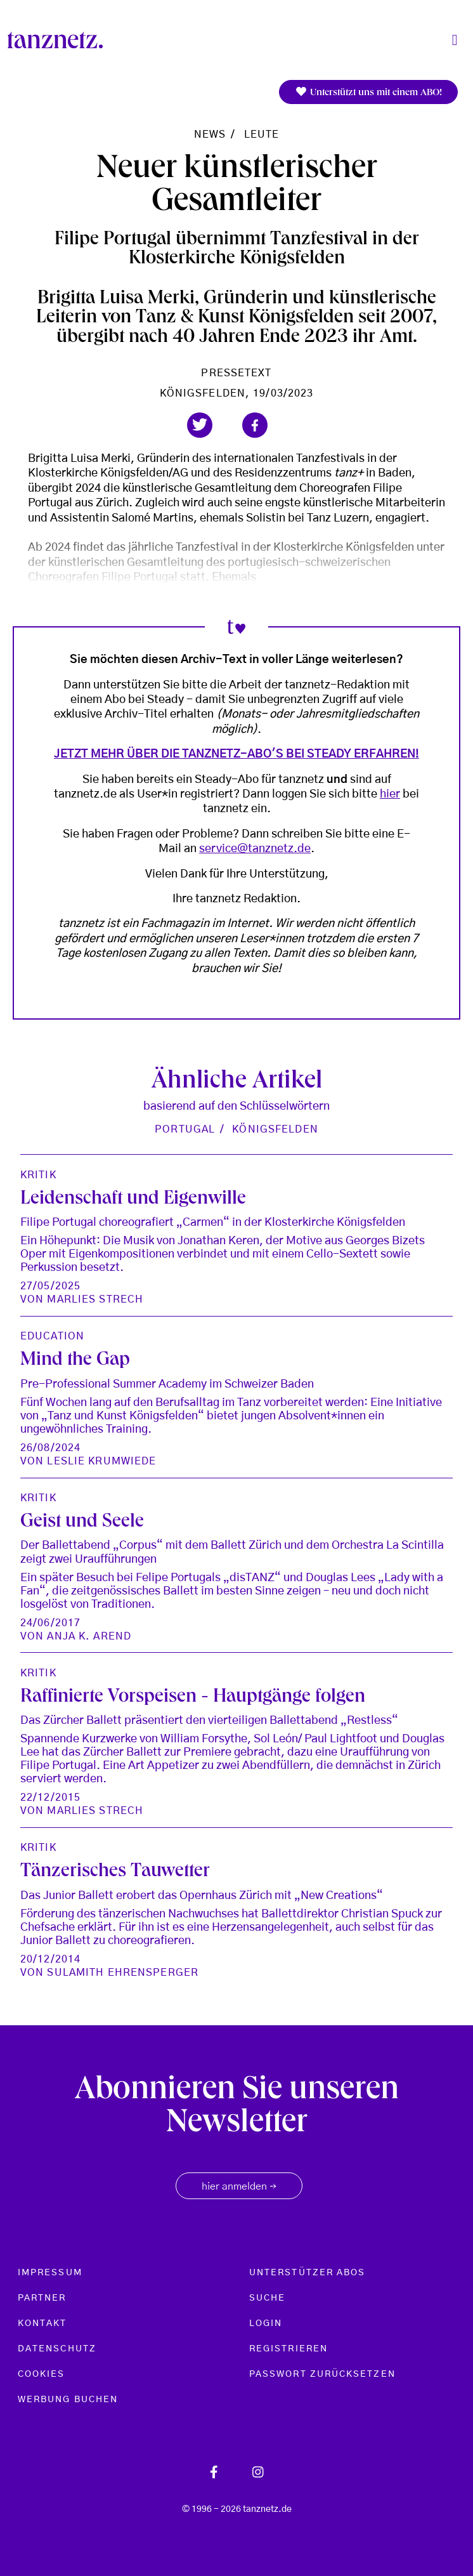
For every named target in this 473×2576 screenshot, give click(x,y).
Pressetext (236, 373)
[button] (199, 425)
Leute (262, 134)
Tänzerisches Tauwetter (115, 1872)
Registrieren (288, 2348)
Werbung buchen (68, 2399)
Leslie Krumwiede (101, 1461)
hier (390, 794)
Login (265, 2323)
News (210, 134)
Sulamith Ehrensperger (122, 1973)
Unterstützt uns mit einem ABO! (368, 92)
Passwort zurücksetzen (322, 2374)
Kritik (38, 1175)
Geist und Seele (82, 1522)
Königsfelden (275, 1129)
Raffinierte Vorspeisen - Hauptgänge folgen (192, 1697)
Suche (267, 2298)
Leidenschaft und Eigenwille (133, 1199)
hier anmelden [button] (239, 2187)
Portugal (185, 1129)
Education (52, 1336)
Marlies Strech (95, 1299)
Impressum (50, 2272)
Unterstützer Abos (307, 2272)
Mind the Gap (75, 1360)
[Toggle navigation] (454, 40)
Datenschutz (57, 2348)
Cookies (41, 2374)
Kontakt (42, 2323)
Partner (42, 2298)
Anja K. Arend (89, 1636)
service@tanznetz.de (255, 849)
